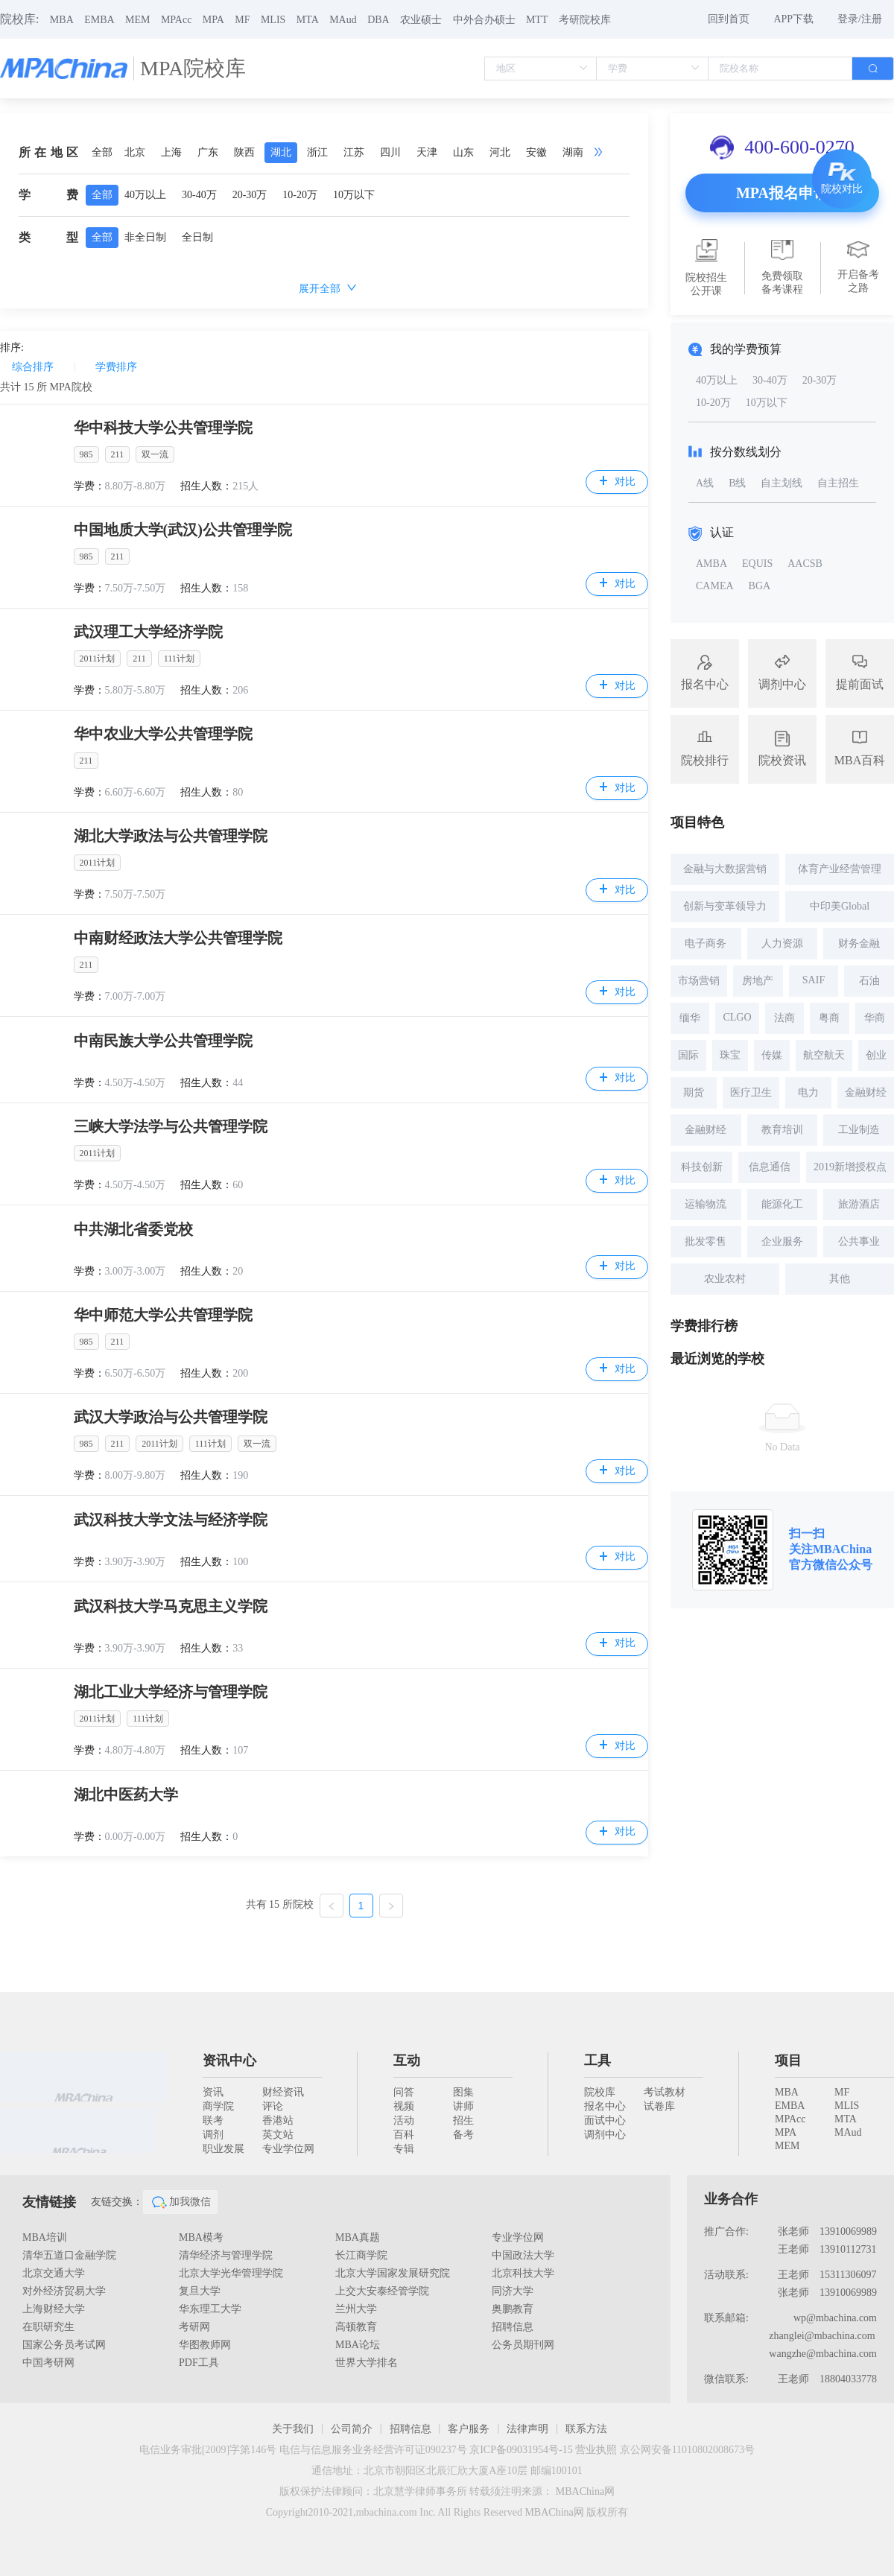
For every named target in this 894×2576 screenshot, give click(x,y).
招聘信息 (512, 2326)
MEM (137, 19)
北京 (134, 152)
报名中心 (605, 2106)
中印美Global (839, 906)
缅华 (689, 1018)
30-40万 (199, 194)
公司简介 (351, 2428)
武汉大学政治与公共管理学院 (170, 1417)
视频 (403, 2106)
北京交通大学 (53, 2273)
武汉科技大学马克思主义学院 (170, 1606)
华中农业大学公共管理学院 (163, 734)
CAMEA (715, 585)
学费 (48, 194)
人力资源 (782, 943)
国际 (688, 1055)
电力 (808, 1092)
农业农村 (725, 1278)
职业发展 (223, 2148)
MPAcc (176, 19)
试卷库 (659, 2106)
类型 (48, 237)
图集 (463, 2092)
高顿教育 (356, 2326)
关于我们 (293, 2428)
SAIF (813, 980)
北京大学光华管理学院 (231, 2273)
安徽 (536, 152)
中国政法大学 (523, 2255)
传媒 (771, 1055)
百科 (403, 2134)
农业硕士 (421, 19)
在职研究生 (48, 2326)
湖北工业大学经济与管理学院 (170, 1692)
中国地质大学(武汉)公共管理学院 (183, 529)
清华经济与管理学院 (226, 2255)
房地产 (757, 980)
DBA (378, 19)
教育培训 (782, 1129)
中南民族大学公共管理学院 (163, 1040)
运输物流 (705, 1204)
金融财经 (866, 1092)
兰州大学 (356, 2309)
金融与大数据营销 (725, 869)
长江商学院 (361, 2255)
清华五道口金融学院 (69, 2255)
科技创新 (702, 1167)
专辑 (403, 2148)
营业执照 (596, 2449)
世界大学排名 (366, 2362)
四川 (390, 152)
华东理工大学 (210, 2309)
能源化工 (782, 1204)
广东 (207, 152)
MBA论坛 (357, 2344)
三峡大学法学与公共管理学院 (170, 1126)
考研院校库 (585, 19)
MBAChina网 (585, 2491)
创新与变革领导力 (725, 906)
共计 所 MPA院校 (46, 387)
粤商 (829, 1018)
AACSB (804, 563)
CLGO (737, 1017)
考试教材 (664, 2092)
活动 (403, 2120)
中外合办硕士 (484, 19)
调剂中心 (605, 2134)
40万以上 (145, 194)
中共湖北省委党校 (133, 1229)
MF (242, 19)
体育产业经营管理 (839, 869)
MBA (62, 19)
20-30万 (249, 194)
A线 (705, 483)
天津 (426, 152)
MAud (343, 19)
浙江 (317, 152)
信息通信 (769, 1167)
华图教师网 (205, 2344)
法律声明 (527, 2428)
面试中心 (605, 2120)
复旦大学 (200, 2291)
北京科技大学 (523, 2273)
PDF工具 (199, 2362)
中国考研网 (48, 2362)
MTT (537, 19)
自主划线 (781, 483)
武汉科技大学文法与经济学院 (170, 1519)
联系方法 (586, 2428)
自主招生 (838, 483)
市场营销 (699, 980)
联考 (213, 2120)
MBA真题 (357, 2237)
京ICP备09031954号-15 (520, 2449)
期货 (693, 1092)
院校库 (599, 2092)
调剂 (213, 2134)
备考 (463, 2134)
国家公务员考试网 (64, 2344)
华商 (874, 1018)
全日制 (197, 237)
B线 (737, 483)
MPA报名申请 (782, 193)
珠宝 (730, 1055)
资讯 (213, 2092)
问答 (403, 2092)
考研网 (194, 2326)
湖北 (280, 152)
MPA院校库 (193, 68)
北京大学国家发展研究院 (392, 2273)
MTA (308, 19)
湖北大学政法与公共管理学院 (170, 836)
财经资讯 (283, 2092)
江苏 (353, 152)
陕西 (244, 152)
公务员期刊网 (523, 2344)
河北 (499, 152)
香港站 (278, 2120)
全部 (102, 152)
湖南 (572, 152)
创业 (876, 1055)
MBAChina (842, 1549)
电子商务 (705, 943)
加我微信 (180, 2202)
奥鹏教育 (512, 2309)
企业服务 (782, 1241)
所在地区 (48, 152)
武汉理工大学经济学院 (148, 632)
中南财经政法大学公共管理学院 (178, 938)
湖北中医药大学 (126, 1794)
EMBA (99, 19)
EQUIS (757, 563)
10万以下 (354, 194)
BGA (760, 585)
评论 (272, 2106)
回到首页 (728, 19)
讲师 (463, 2106)
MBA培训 (44, 2237)
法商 (784, 1018)
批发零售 (705, 1241)
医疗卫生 (751, 1092)
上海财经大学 (53, 2309)
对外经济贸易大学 (64, 2291)
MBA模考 (201, 2237)
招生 (463, 2120)
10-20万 (299, 194)
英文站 (278, 2134)
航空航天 (824, 1055)
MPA (213, 19)
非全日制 (145, 237)
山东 (463, 152)
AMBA (711, 563)
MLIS (273, 19)
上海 (171, 152)
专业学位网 (288, 2148)
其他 (839, 1278)
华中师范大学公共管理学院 (163, 1315)
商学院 (218, 2106)
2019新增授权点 (850, 1167)
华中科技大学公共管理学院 (163, 427)
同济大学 (512, 2291)
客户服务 (468, 2428)
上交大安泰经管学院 (382, 2291)
